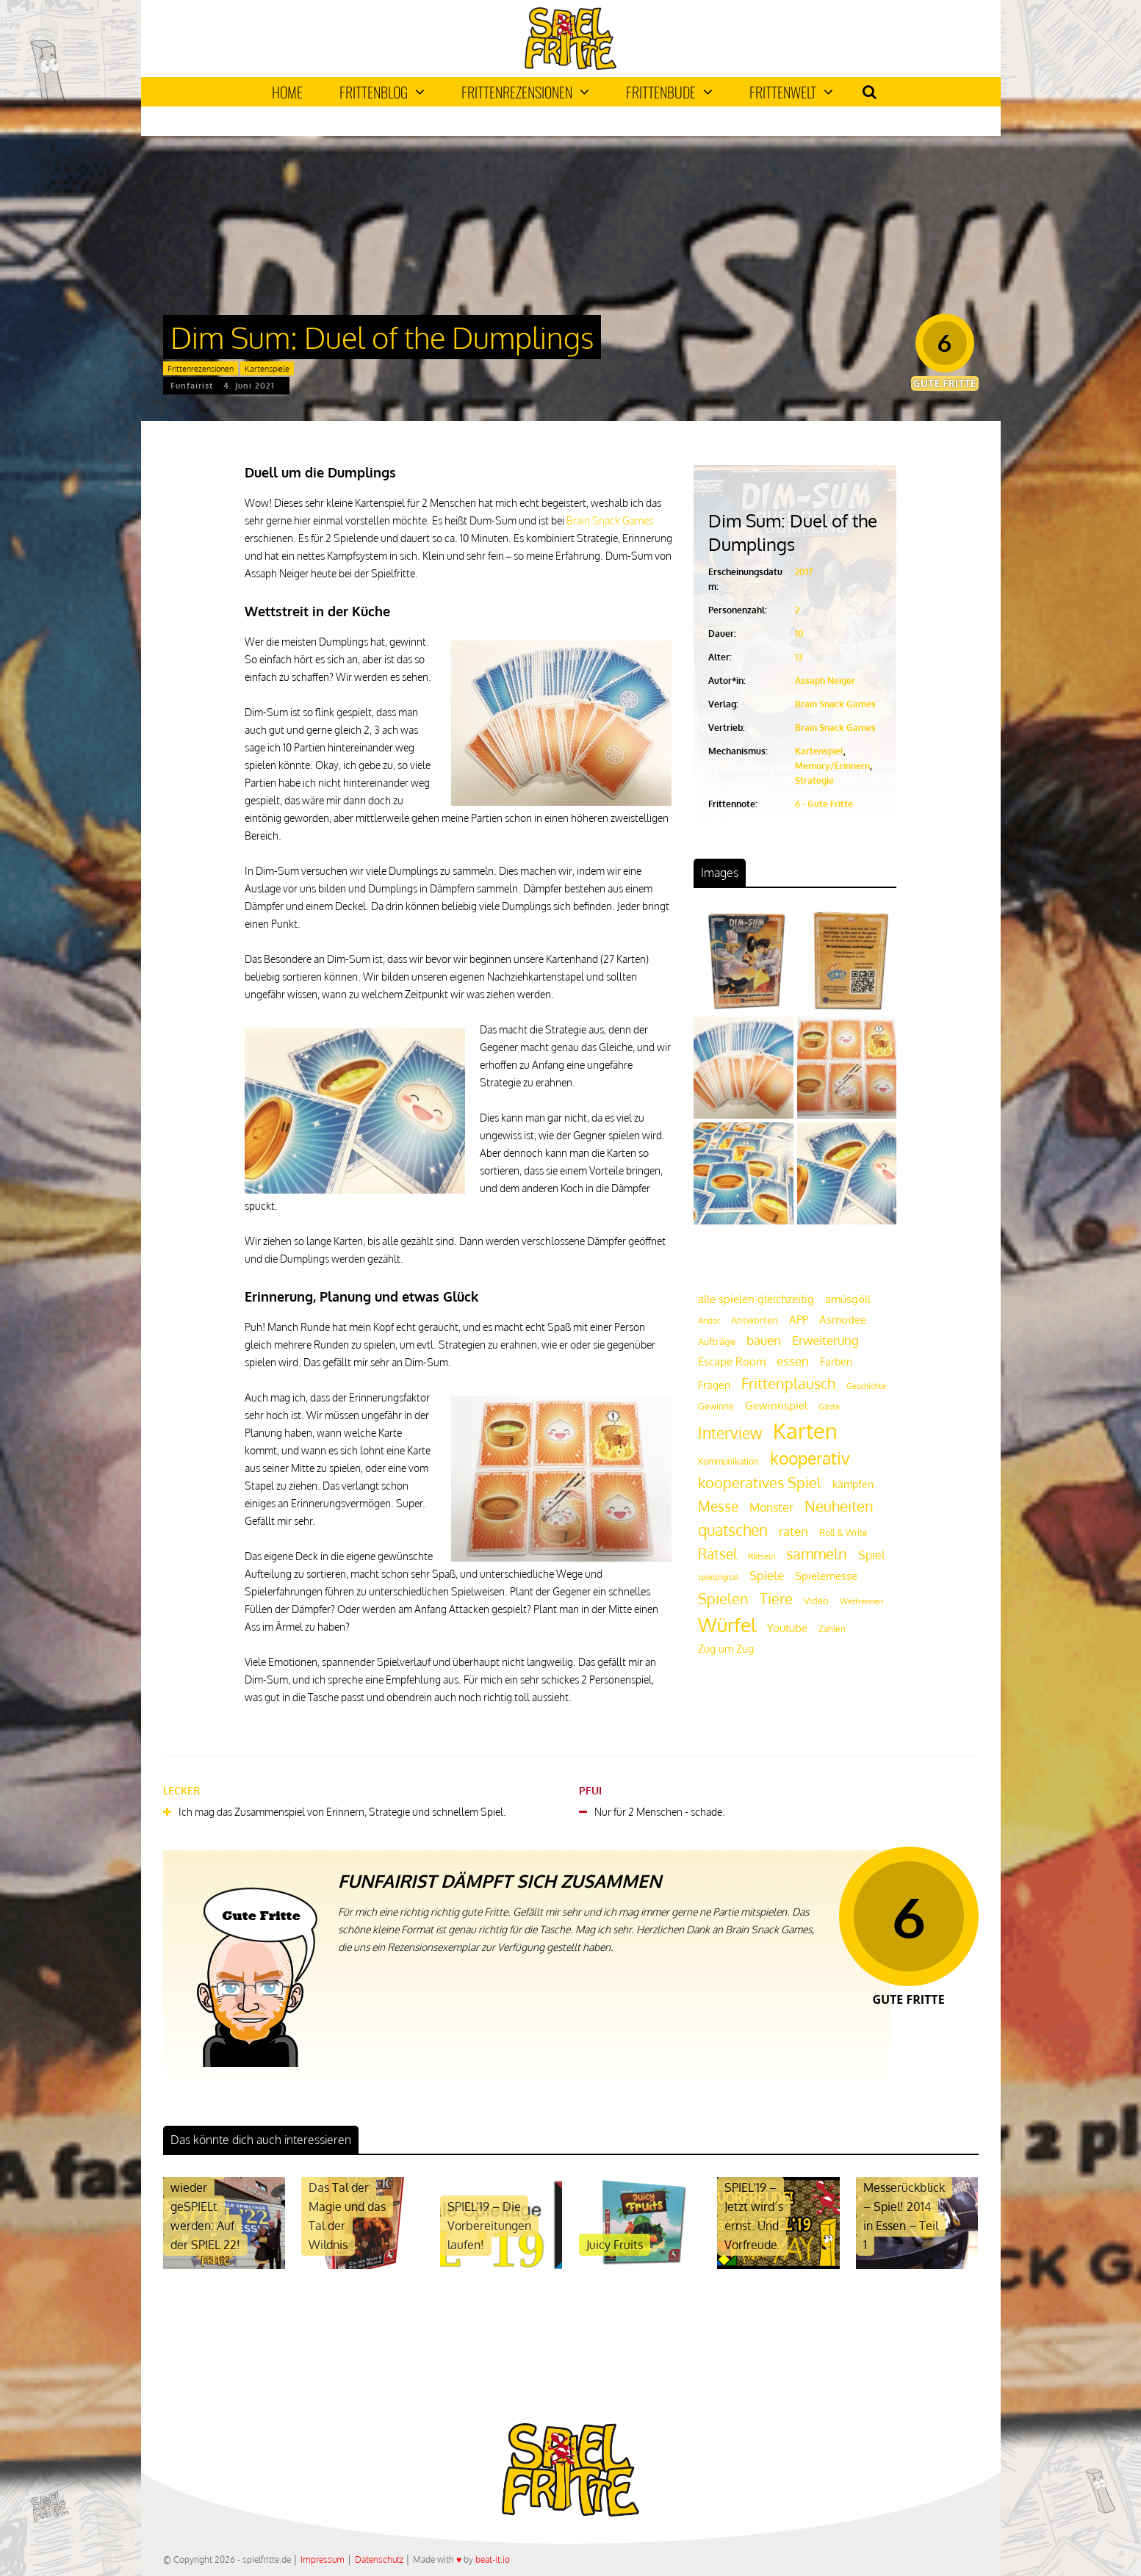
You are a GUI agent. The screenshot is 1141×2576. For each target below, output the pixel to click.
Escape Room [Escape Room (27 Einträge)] (732, 1361)
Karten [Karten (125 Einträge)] (805, 1430)
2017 (804, 571)
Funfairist (191, 385)
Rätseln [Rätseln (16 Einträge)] (761, 1556)
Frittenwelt (791, 92)
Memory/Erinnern (832, 765)
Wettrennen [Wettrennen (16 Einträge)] (861, 1601)
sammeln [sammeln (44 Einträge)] (816, 1554)
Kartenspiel (819, 751)
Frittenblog (382, 92)
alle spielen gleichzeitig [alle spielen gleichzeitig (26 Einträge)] (756, 1299)
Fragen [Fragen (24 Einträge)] (714, 1384)
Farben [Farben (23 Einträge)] (836, 1361)
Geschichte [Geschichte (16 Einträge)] (866, 1386)
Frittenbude (669, 92)
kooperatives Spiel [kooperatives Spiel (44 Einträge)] (759, 1482)
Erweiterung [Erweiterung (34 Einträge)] (825, 1340)
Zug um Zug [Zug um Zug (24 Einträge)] (726, 1648)
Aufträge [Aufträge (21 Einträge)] (716, 1341)
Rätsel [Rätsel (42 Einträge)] (717, 1554)
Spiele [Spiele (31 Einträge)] (766, 1575)
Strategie (814, 780)
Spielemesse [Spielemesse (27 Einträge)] (826, 1575)
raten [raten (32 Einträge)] (793, 1531)
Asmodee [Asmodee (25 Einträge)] (842, 1319)
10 (799, 633)
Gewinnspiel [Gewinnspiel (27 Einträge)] (776, 1405)
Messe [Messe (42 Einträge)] (718, 1506)
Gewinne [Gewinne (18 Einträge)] (716, 1406)
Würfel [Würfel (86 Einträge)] (727, 1624)
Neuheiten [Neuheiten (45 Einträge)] (839, 1506)
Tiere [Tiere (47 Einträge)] (776, 1598)
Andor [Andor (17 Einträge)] (709, 1320)
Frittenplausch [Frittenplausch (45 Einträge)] (788, 1383)
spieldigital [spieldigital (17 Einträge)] (718, 1576)
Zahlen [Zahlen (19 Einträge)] (832, 1628)
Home (287, 92)
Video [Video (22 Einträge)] (816, 1600)
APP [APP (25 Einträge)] (798, 1319)
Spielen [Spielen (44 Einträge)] (723, 1599)
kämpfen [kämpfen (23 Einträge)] (853, 1484)
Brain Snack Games (609, 520)
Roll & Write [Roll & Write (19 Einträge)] (843, 1532)
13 (798, 657)
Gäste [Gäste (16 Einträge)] (829, 1406)
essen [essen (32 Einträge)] (793, 1360)
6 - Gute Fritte (824, 803)
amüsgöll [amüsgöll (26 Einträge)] (848, 1299)
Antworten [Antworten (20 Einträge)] (754, 1320)
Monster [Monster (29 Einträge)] (771, 1507)
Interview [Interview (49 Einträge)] (730, 1433)
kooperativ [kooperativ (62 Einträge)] (810, 1457)
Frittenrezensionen (525, 92)
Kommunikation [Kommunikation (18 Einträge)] (728, 1461)
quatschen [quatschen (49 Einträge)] (733, 1530)
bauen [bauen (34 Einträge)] (763, 1340)
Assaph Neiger (825, 680)
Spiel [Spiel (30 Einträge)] (871, 1554)
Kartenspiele (267, 369)
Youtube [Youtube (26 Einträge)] (787, 1628)
